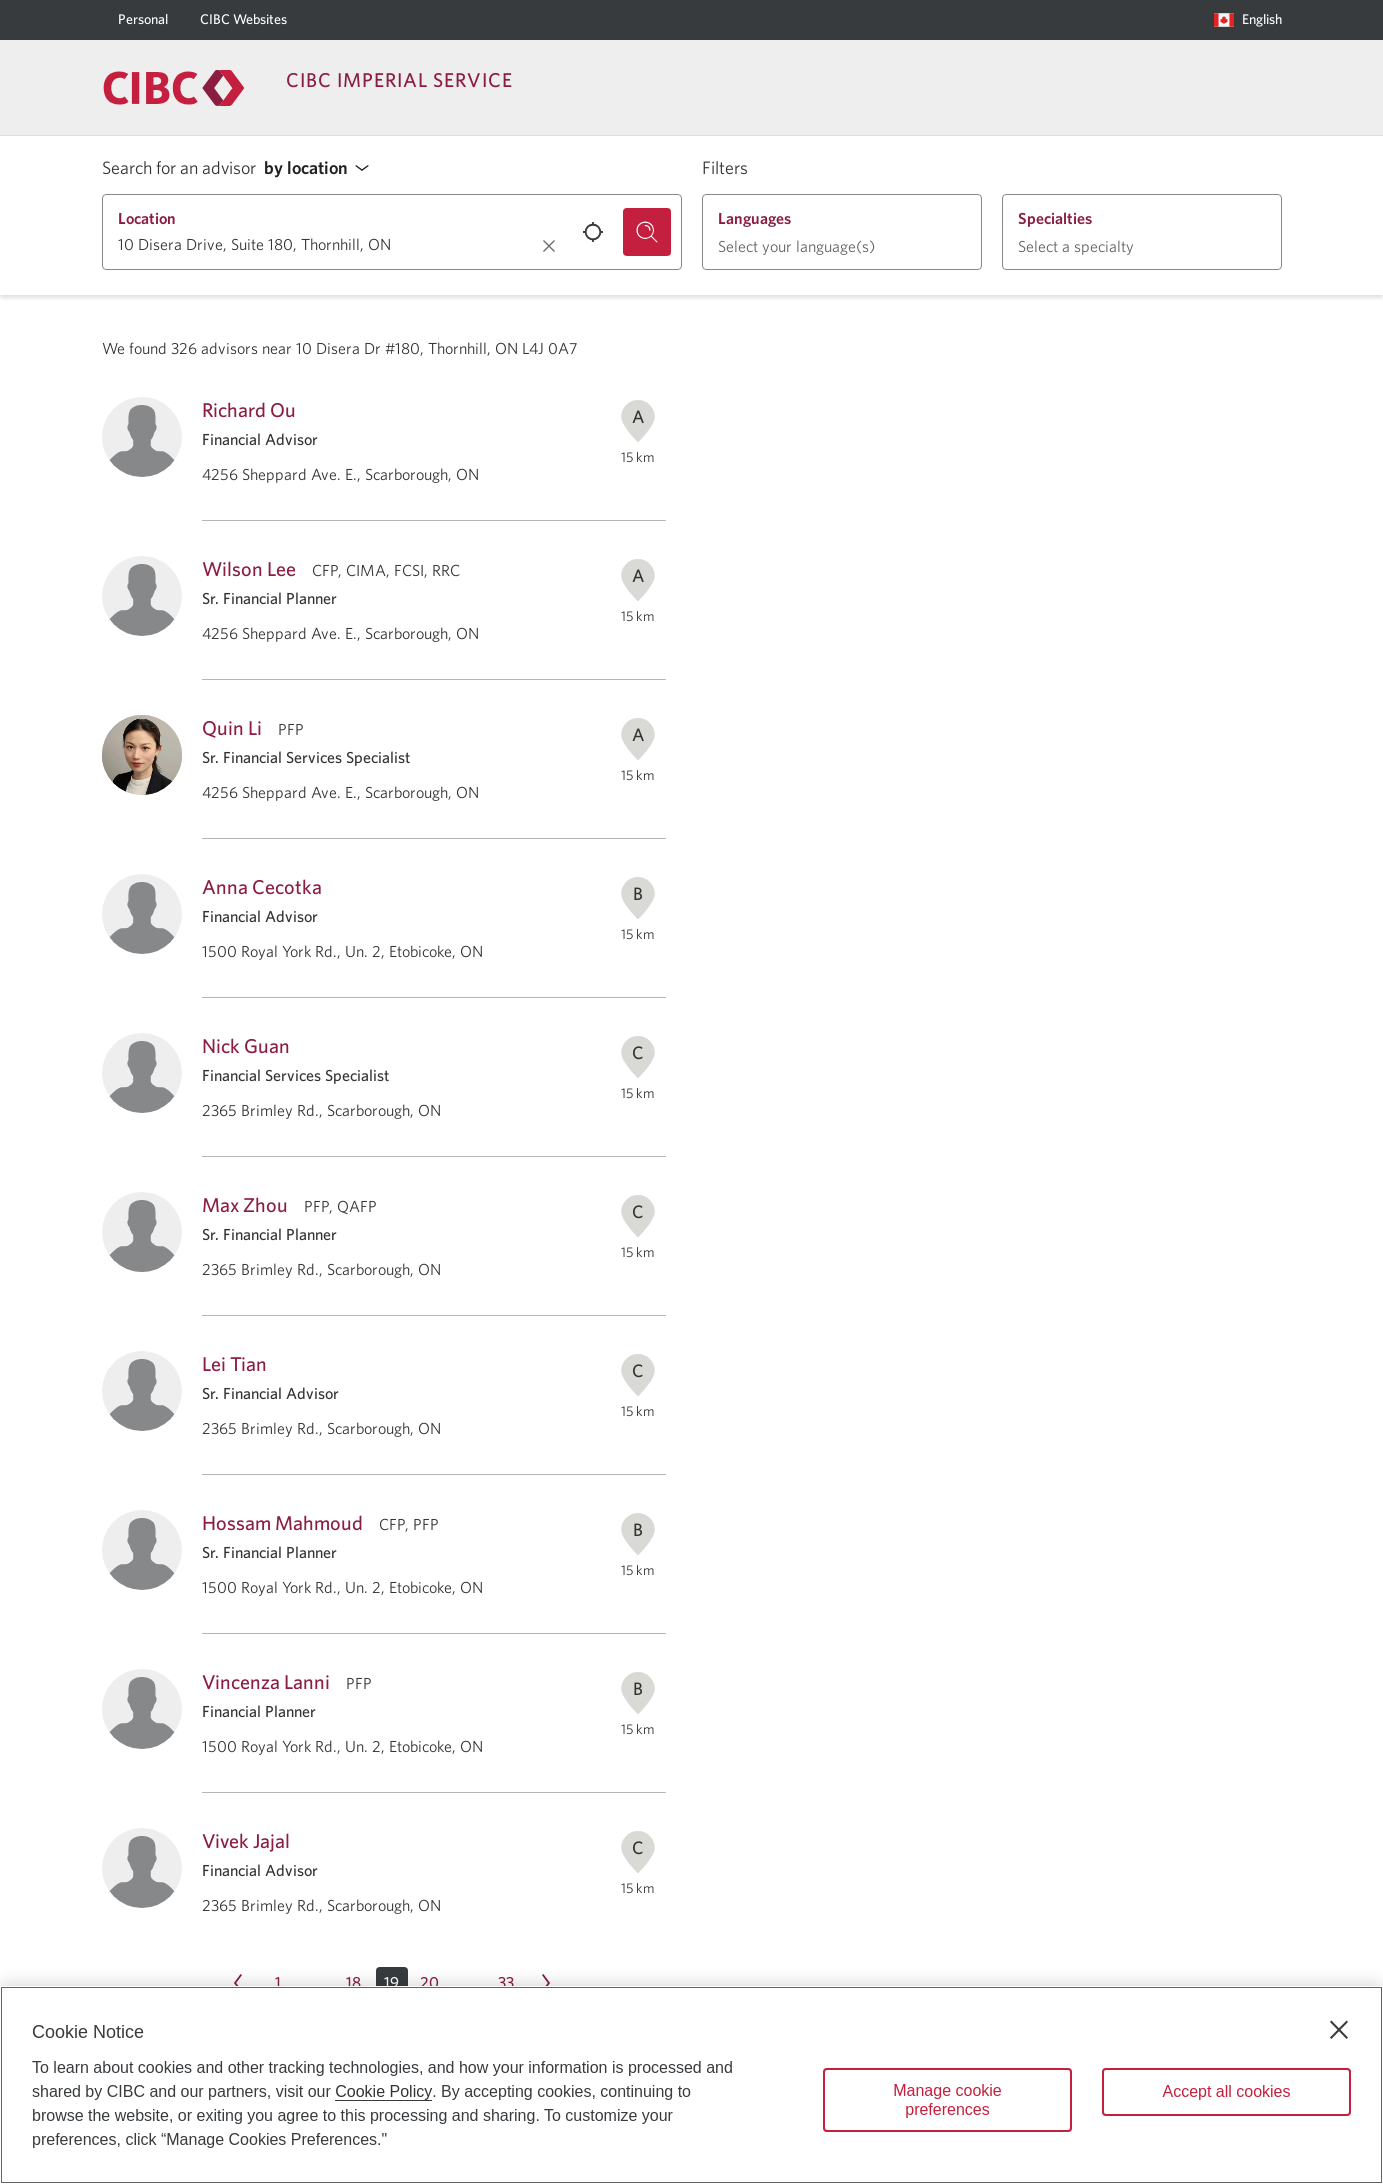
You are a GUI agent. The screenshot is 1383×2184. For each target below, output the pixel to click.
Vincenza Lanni (266, 1681)
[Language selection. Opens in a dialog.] (1248, 20)
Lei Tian (234, 1363)
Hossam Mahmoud (282, 1522)
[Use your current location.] (593, 232)
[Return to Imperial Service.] (174, 88)
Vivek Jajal (246, 1840)
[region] (691, 2085)
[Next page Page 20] (546, 1983)
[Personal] (143, 20)
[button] (322, 168)
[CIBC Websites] (243, 20)
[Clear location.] (549, 246)
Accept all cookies (1226, 2091)
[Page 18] (354, 1983)
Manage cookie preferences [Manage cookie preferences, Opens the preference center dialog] (947, 2100)
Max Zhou (245, 1204)
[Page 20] (430, 1983)
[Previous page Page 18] (238, 1983)
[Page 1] (278, 1983)
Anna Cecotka (262, 886)
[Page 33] (506, 1983)
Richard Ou (249, 409)
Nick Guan (246, 1045)
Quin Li (232, 727)
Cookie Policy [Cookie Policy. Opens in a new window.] (383, 2091)
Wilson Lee (249, 568)
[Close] (1339, 2030)
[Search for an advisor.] (647, 232)
